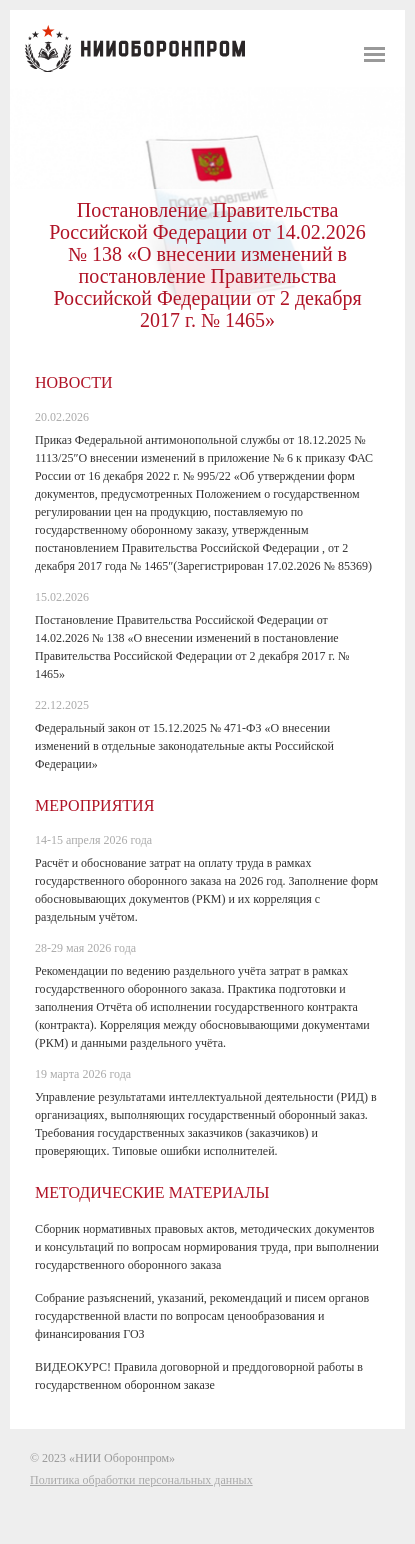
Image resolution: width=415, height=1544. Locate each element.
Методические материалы (152, 1192)
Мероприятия (94, 805)
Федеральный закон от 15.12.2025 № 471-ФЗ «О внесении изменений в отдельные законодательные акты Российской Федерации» (184, 746)
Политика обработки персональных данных (141, 1480)
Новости (74, 382)
